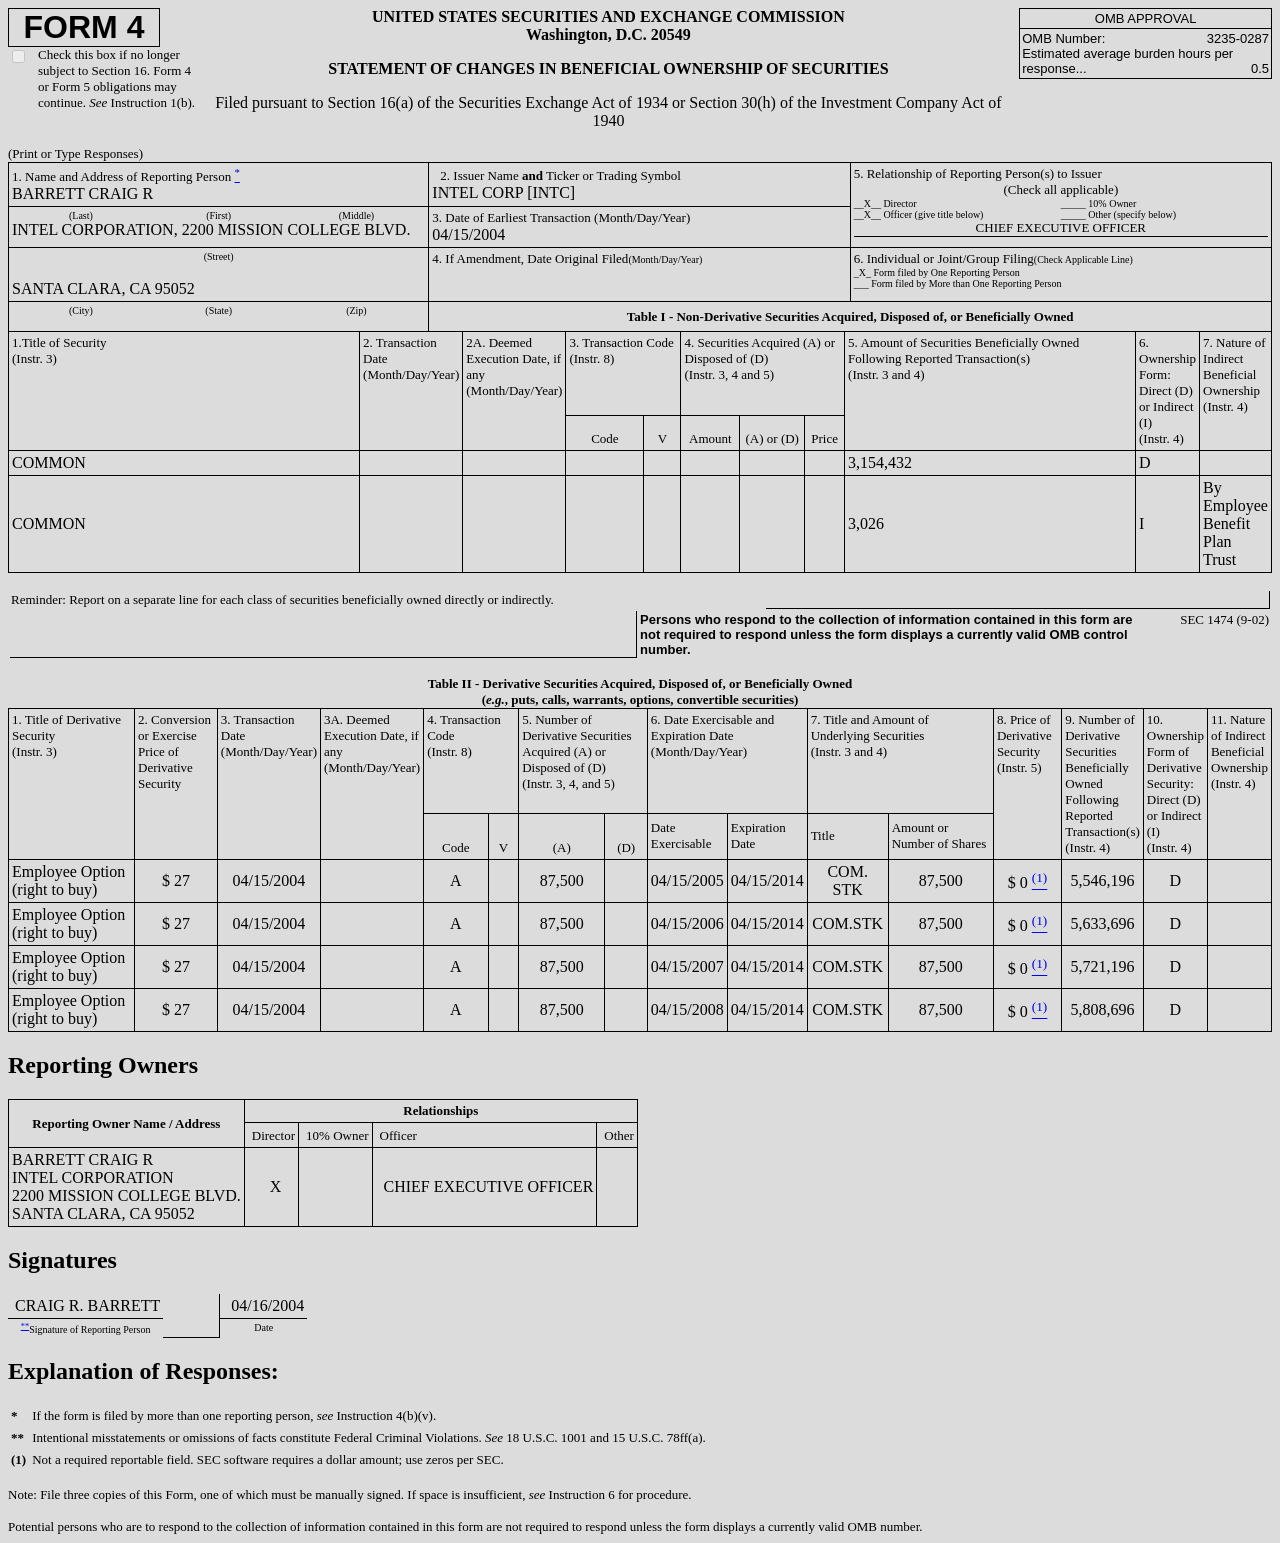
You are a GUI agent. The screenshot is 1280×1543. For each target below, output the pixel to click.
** (25, 1326)
